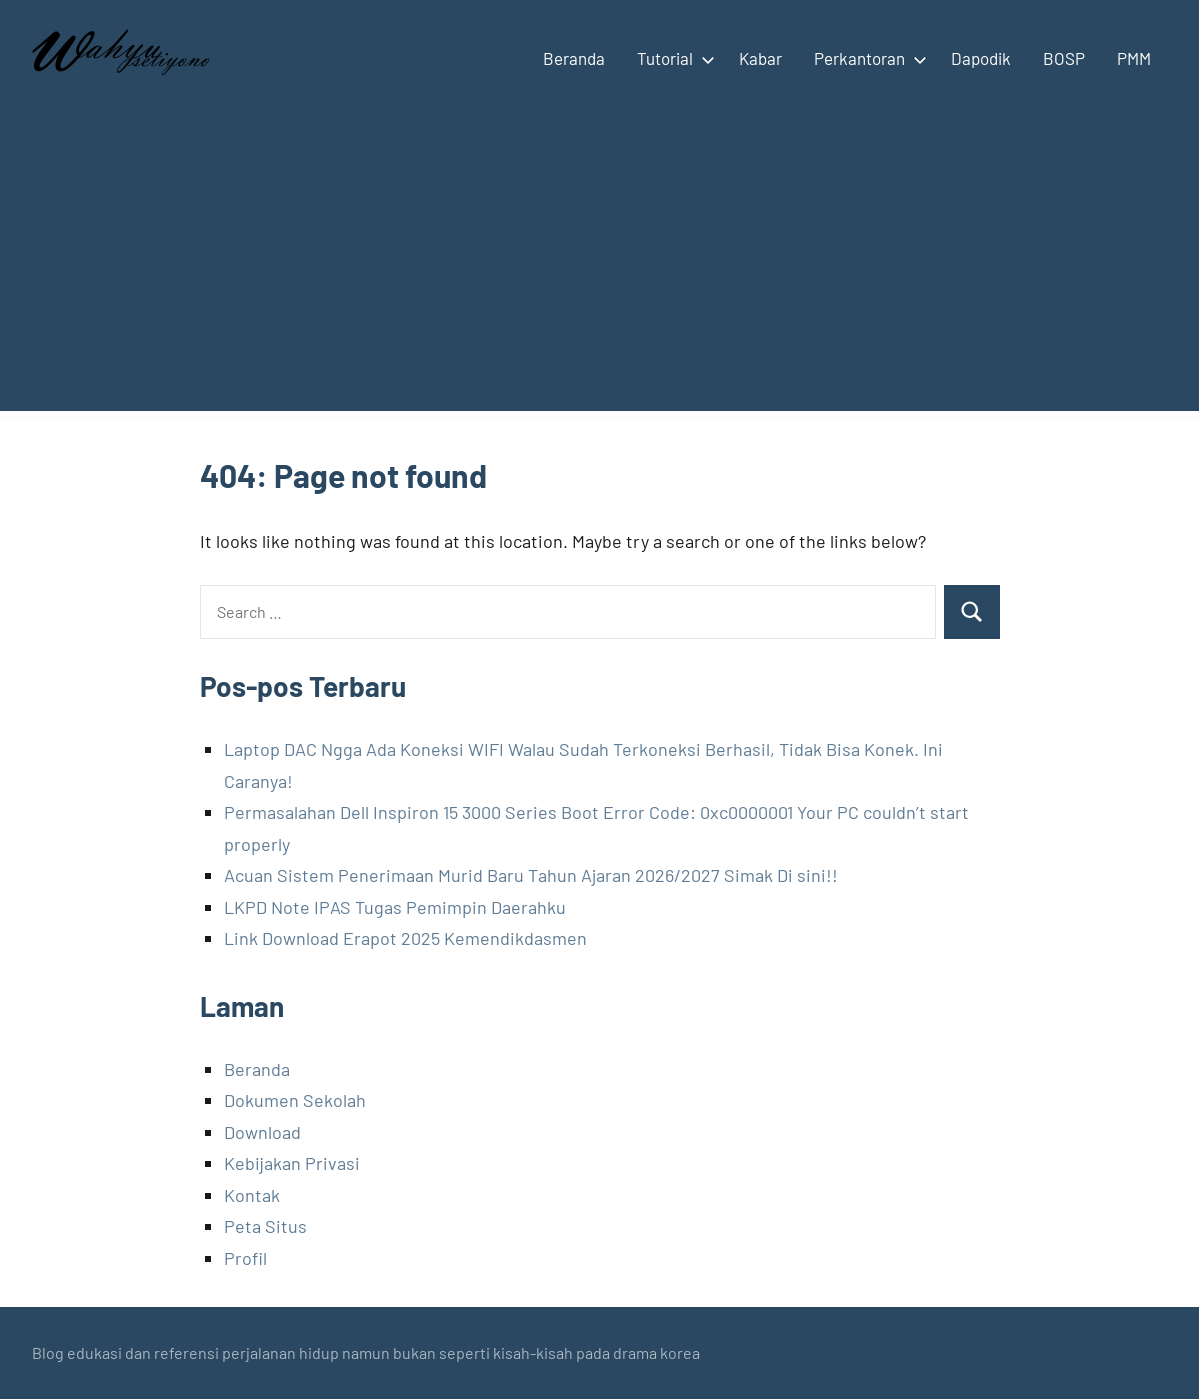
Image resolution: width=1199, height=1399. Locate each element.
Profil (245, 1258)
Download (262, 1132)
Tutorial (672, 58)
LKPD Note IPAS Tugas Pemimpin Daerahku (395, 907)
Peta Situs (265, 1226)
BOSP (1064, 58)
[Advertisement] (599, 271)
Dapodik (981, 58)
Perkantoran (866, 58)
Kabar (760, 58)
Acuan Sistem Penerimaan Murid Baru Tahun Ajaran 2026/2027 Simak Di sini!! (531, 875)
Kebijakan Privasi (292, 1163)
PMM (1134, 58)
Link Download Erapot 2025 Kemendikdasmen (405, 938)
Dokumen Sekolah (295, 1100)
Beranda (574, 58)
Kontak (252, 1195)
